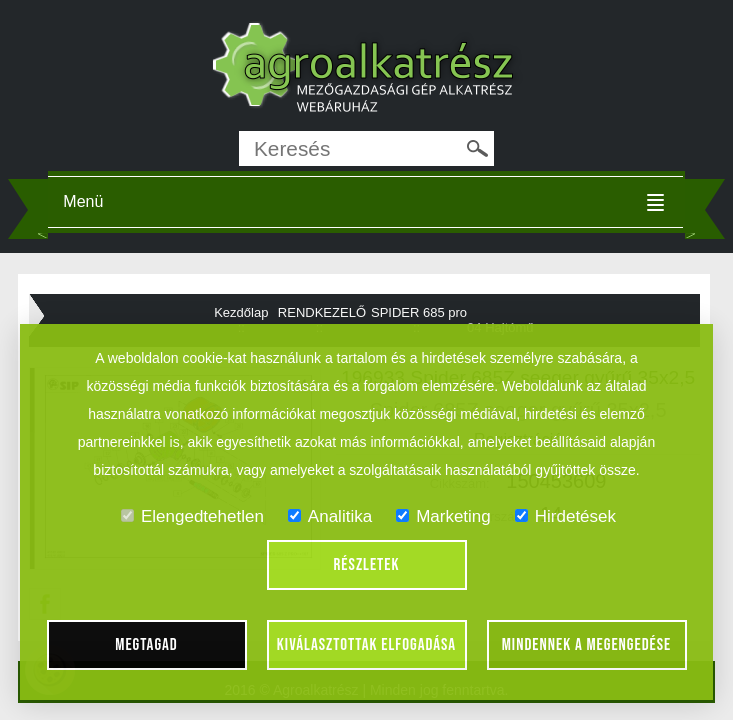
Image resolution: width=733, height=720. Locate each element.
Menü (83, 201)
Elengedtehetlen (192, 516)
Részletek (367, 565)
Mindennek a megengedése (587, 645)
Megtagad (146, 645)
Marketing (443, 516)
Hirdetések (565, 516)
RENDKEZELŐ (322, 312)
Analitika (330, 516)
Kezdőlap (241, 312)
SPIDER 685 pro (419, 312)
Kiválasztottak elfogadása (366, 645)
